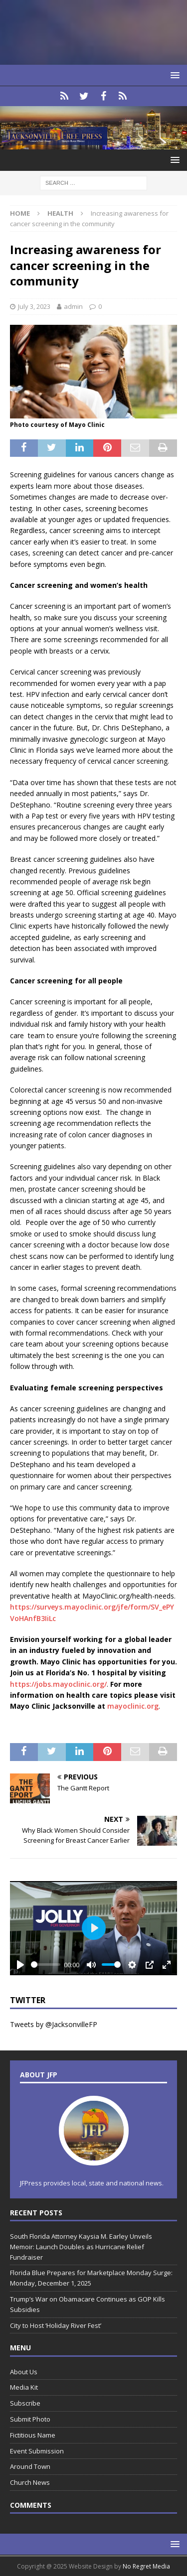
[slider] (45, 1964)
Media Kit (24, 2387)
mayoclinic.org (133, 1706)
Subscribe (25, 2403)
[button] (173, 75)
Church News (30, 2482)
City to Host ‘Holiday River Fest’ (55, 2325)
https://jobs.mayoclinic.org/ (58, 1684)
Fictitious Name (32, 2435)
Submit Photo (30, 2419)
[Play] (20, 1965)
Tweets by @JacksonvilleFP (53, 2024)
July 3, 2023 (34, 306)
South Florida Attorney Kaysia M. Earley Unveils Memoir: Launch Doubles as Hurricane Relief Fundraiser (81, 2247)
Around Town (30, 2466)
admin (73, 306)
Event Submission (37, 2450)
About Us (23, 2371)
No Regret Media (146, 2566)
